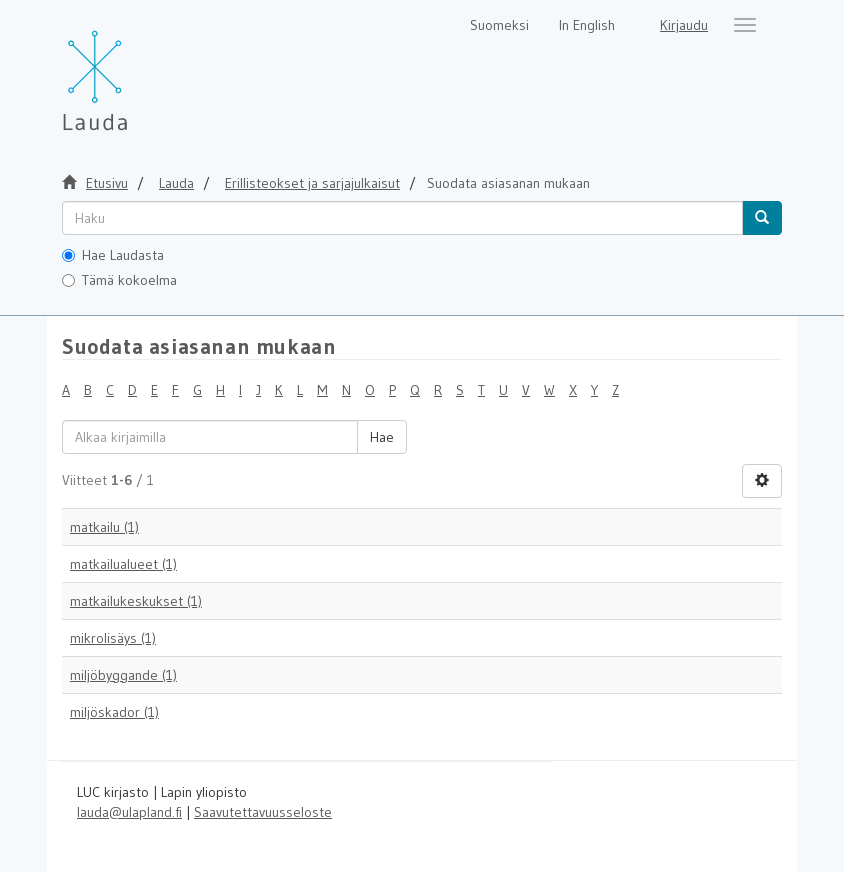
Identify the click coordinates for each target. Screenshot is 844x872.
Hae (382, 437)
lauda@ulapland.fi (129, 812)
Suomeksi (499, 25)
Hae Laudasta (113, 255)
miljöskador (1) (114, 712)
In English (587, 25)
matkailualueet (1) (123, 564)
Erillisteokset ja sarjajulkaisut (312, 183)
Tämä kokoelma (119, 280)
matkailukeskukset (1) (136, 601)
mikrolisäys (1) (113, 638)
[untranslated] (402, 218)
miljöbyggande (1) (123, 675)
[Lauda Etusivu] (137, 70)
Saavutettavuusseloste (263, 812)
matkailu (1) (104, 527)
